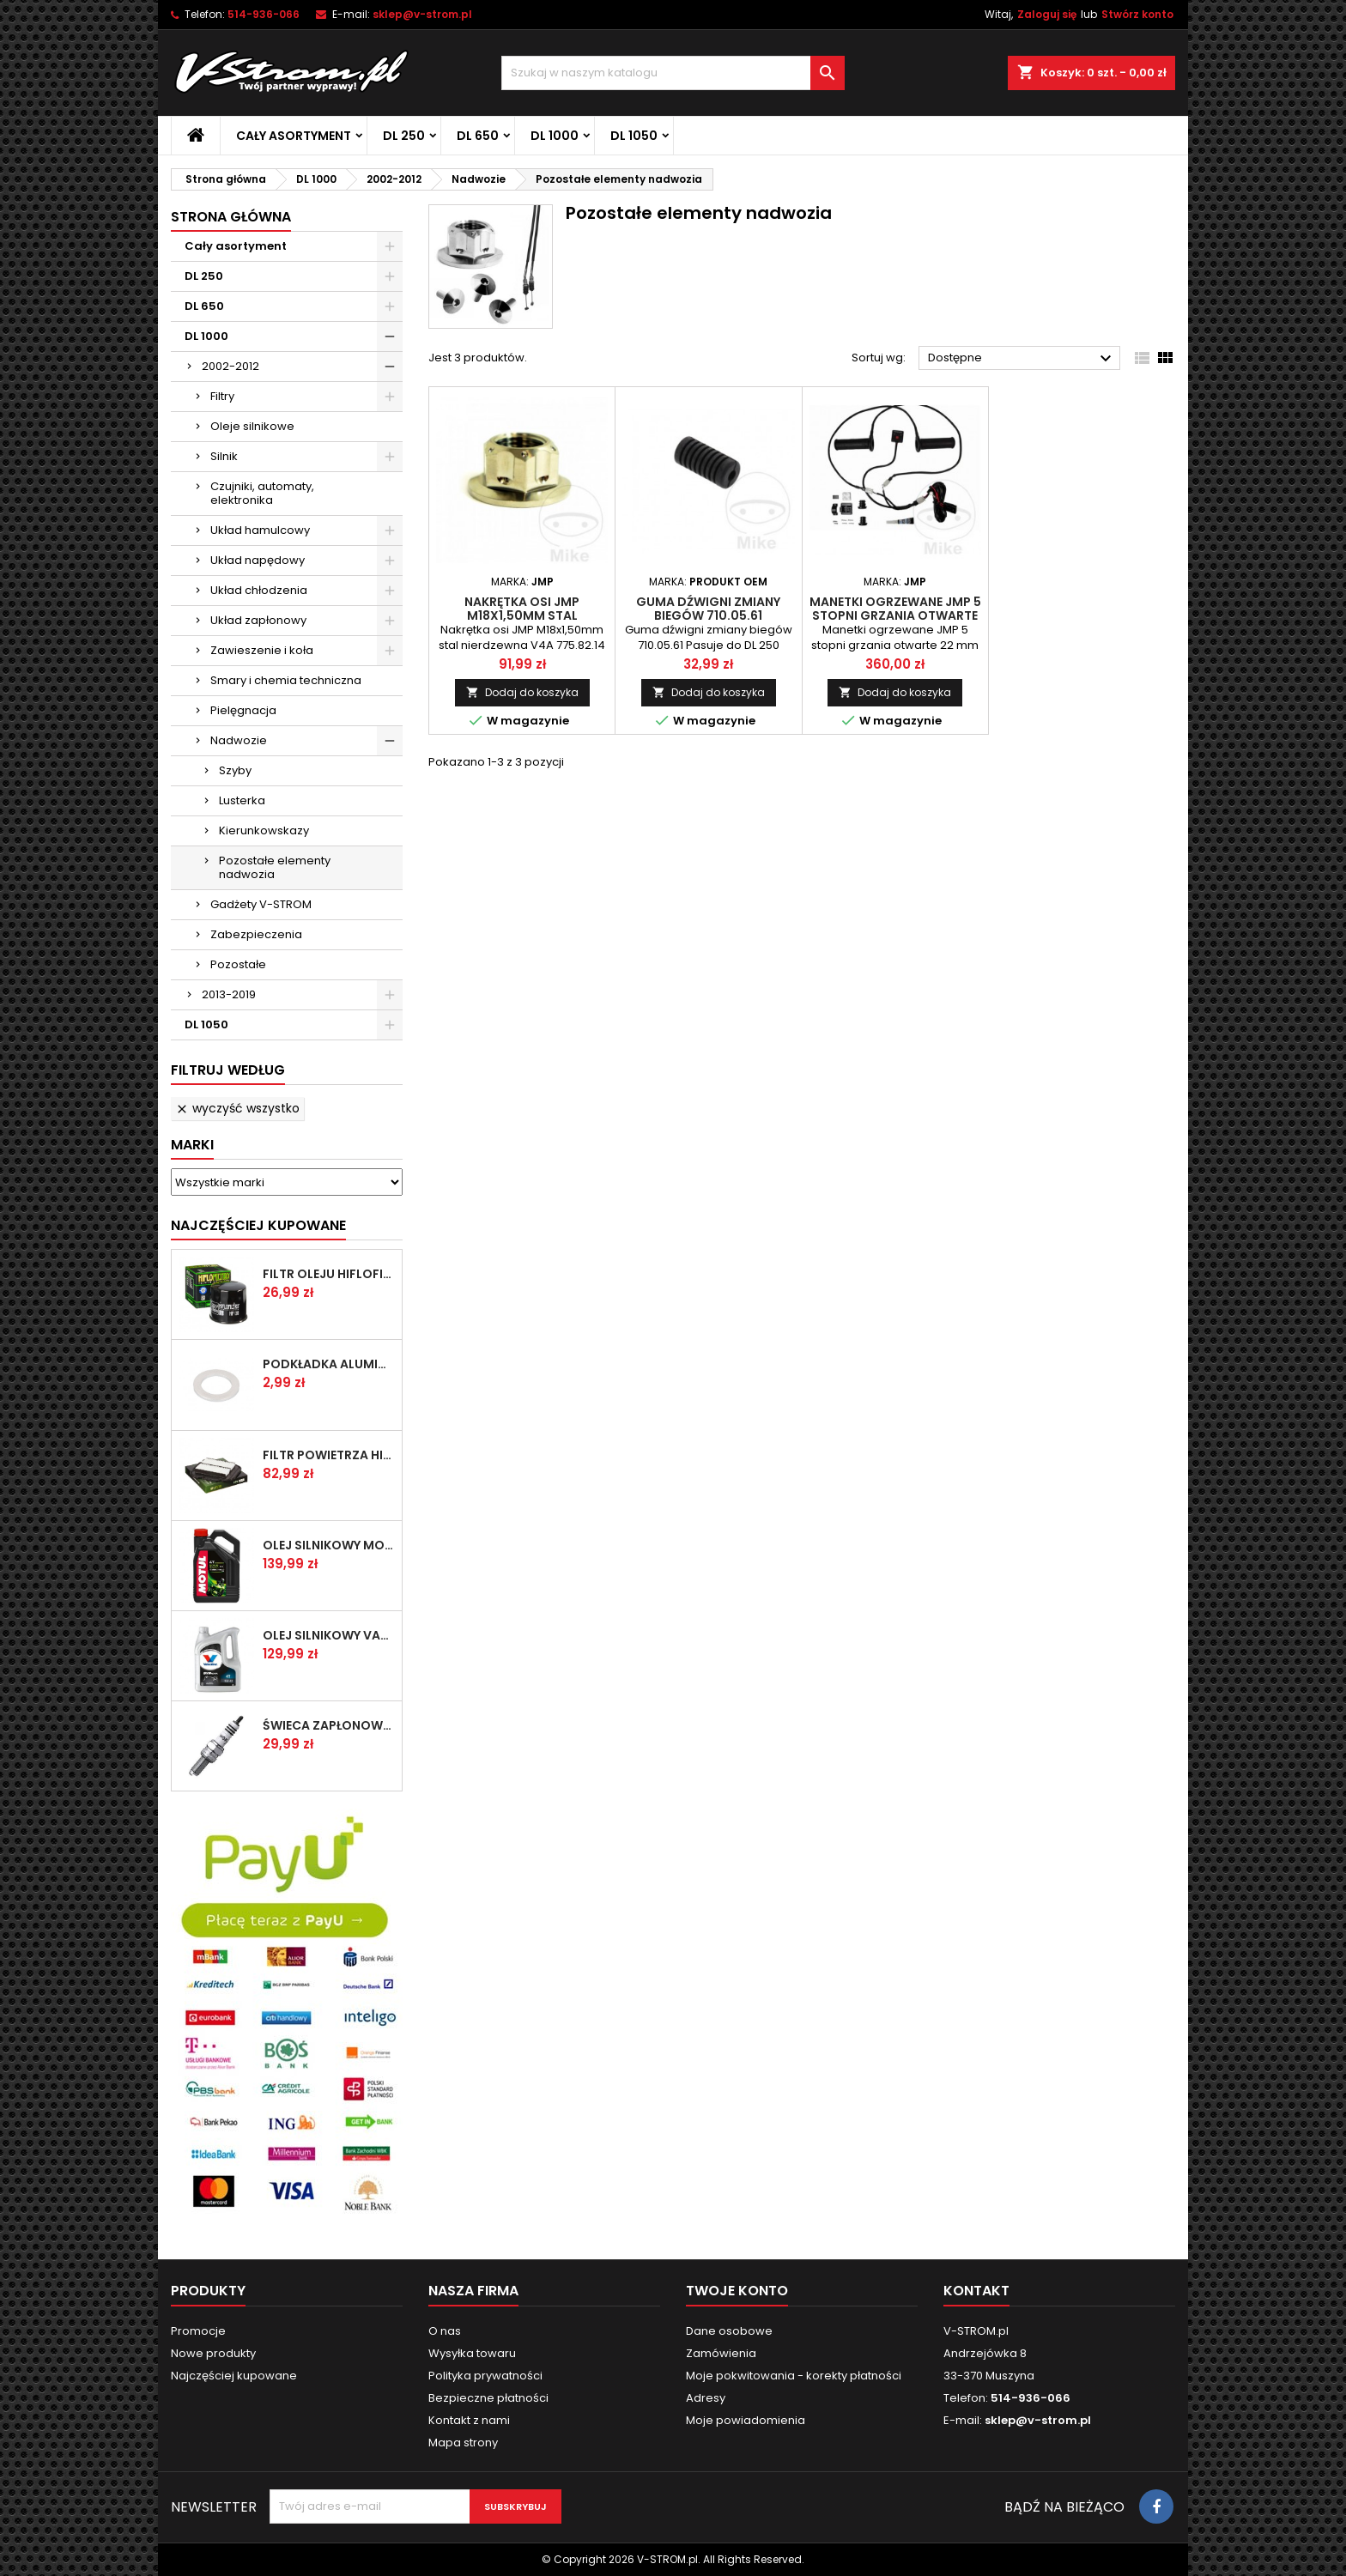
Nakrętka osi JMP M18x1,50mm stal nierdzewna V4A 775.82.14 (522, 615)
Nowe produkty (213, 2353)
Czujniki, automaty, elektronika (262, 493)
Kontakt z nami (469, 2420)
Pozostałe (238, 964)
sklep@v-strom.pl (422, 14)
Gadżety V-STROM (261, 904)
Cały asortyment (293, 135)
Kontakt (976, 2290)
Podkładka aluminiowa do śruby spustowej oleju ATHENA (329, 1364)
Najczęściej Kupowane (258, 1225)
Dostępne (1022, 359)
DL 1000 (555, 135)
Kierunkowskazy (264, 830)
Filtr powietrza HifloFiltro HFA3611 (329, 1455)
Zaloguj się (1046, 14)
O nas (444, 2331)
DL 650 (478, 135)
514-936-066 (263, 14)
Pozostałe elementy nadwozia (274, 867)
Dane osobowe (729, 2331)
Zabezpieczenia (256, 934)
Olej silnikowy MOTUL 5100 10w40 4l (329, 1545)
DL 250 (404, 135)
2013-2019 (229, 994)
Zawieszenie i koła (261, 650)
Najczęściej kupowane (234, 2375)
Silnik (224, 456)
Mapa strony (463, 2442)
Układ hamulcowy (260, 530)
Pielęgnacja (243, 710)
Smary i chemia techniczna (285, 680)
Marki (192, 1145)
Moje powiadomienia (745, 2420)
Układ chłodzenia (258, 590)
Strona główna (231, 217)
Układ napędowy (257, 560)
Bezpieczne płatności (488, 2398)
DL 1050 (634, 135)
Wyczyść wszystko (237, 1108)
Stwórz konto (1137, 14)
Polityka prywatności (485, 2375)
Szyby (235, 770)
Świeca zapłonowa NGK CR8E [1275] (329, 1725)
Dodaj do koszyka (522, 692)
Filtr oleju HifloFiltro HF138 (329, 1274)
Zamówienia (721, 2353)
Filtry (222, 396)
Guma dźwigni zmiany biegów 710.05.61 (708, 608)
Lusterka (242, 800)
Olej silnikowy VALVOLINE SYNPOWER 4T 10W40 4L (329, 1635)
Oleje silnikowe (252, 426)
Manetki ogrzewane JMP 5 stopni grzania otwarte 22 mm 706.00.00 (895, 615)
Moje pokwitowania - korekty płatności (793, 2375)
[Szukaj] (673, 73)
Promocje (198, 2331)
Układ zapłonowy (258, 620)
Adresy (705, 2398)
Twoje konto (737, 2290)
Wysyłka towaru (472, 2353)
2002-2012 (230, 366)
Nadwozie (238, 740)
